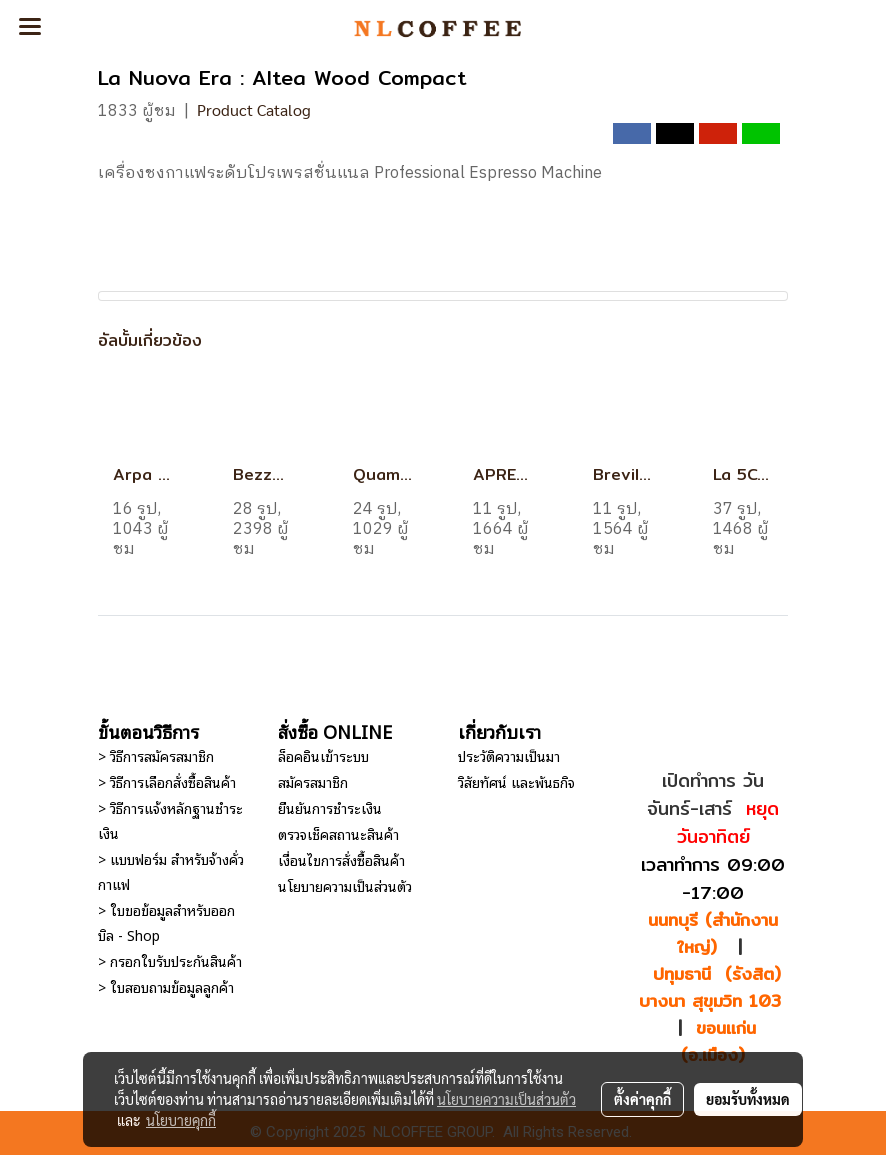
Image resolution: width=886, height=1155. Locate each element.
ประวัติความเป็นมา (509, 755)
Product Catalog (254, 109)
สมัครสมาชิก (313, 781)
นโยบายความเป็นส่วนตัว (345, 885)
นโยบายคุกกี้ (181, 1120)
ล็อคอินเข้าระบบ (323, 755)
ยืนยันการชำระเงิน (330, 807)
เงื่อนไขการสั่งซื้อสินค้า (341, 859)
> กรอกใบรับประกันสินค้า (170, 960)
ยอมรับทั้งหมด (748, 1099)
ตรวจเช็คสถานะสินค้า (338, 833)
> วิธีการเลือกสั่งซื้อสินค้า (167, 781)
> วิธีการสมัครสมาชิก (156, 755)
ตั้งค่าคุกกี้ (642, 1099)
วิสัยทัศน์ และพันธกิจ (516, 781)
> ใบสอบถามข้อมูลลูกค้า (166, 986)
